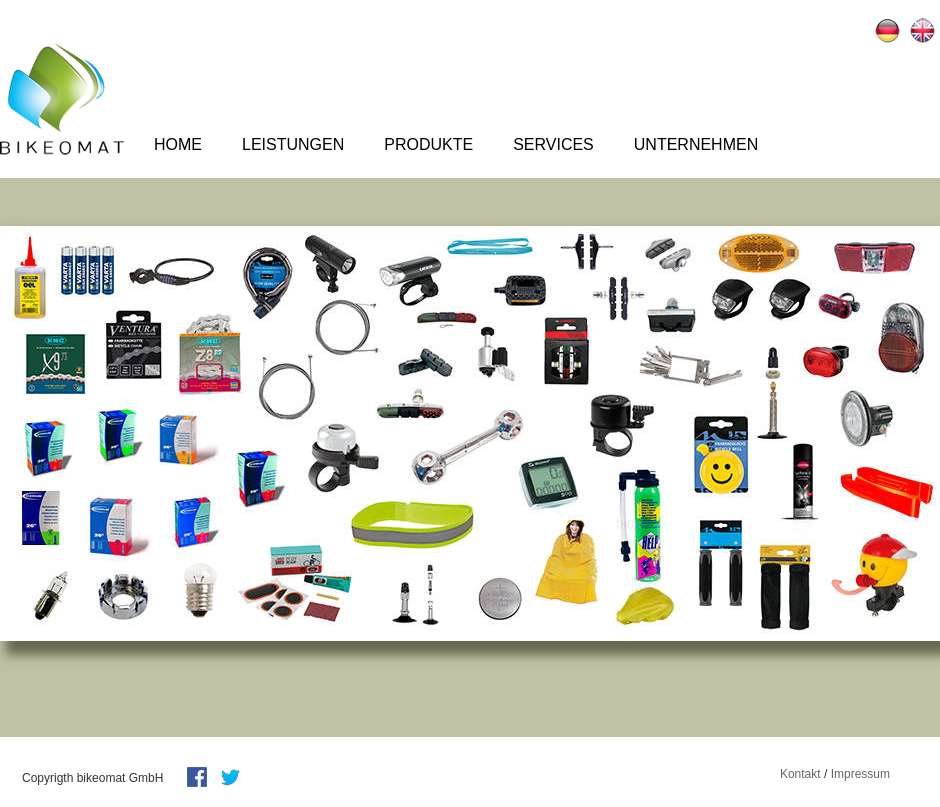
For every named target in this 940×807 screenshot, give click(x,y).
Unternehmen (696, 144)
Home (178, 144)
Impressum (860, 774)
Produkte (428, 144)
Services (553, 144)
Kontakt (800, 774)
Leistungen (293, 144)
